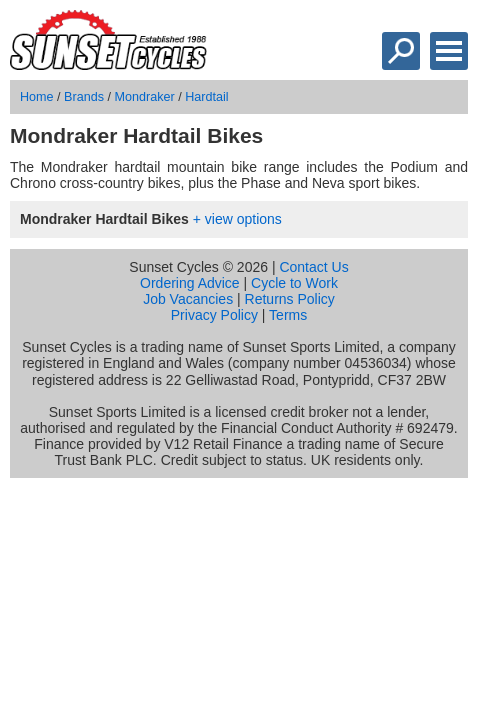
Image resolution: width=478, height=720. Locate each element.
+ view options (237, 219)
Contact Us (313, 267)
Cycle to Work (294, 283)
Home (37, 97)
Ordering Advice (190, 283)
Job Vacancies (188, 299)
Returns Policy (290, 299)
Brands (84, 97)
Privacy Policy (214, 315)
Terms (288, 315)
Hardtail (206, 97)
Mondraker (145, 97)
